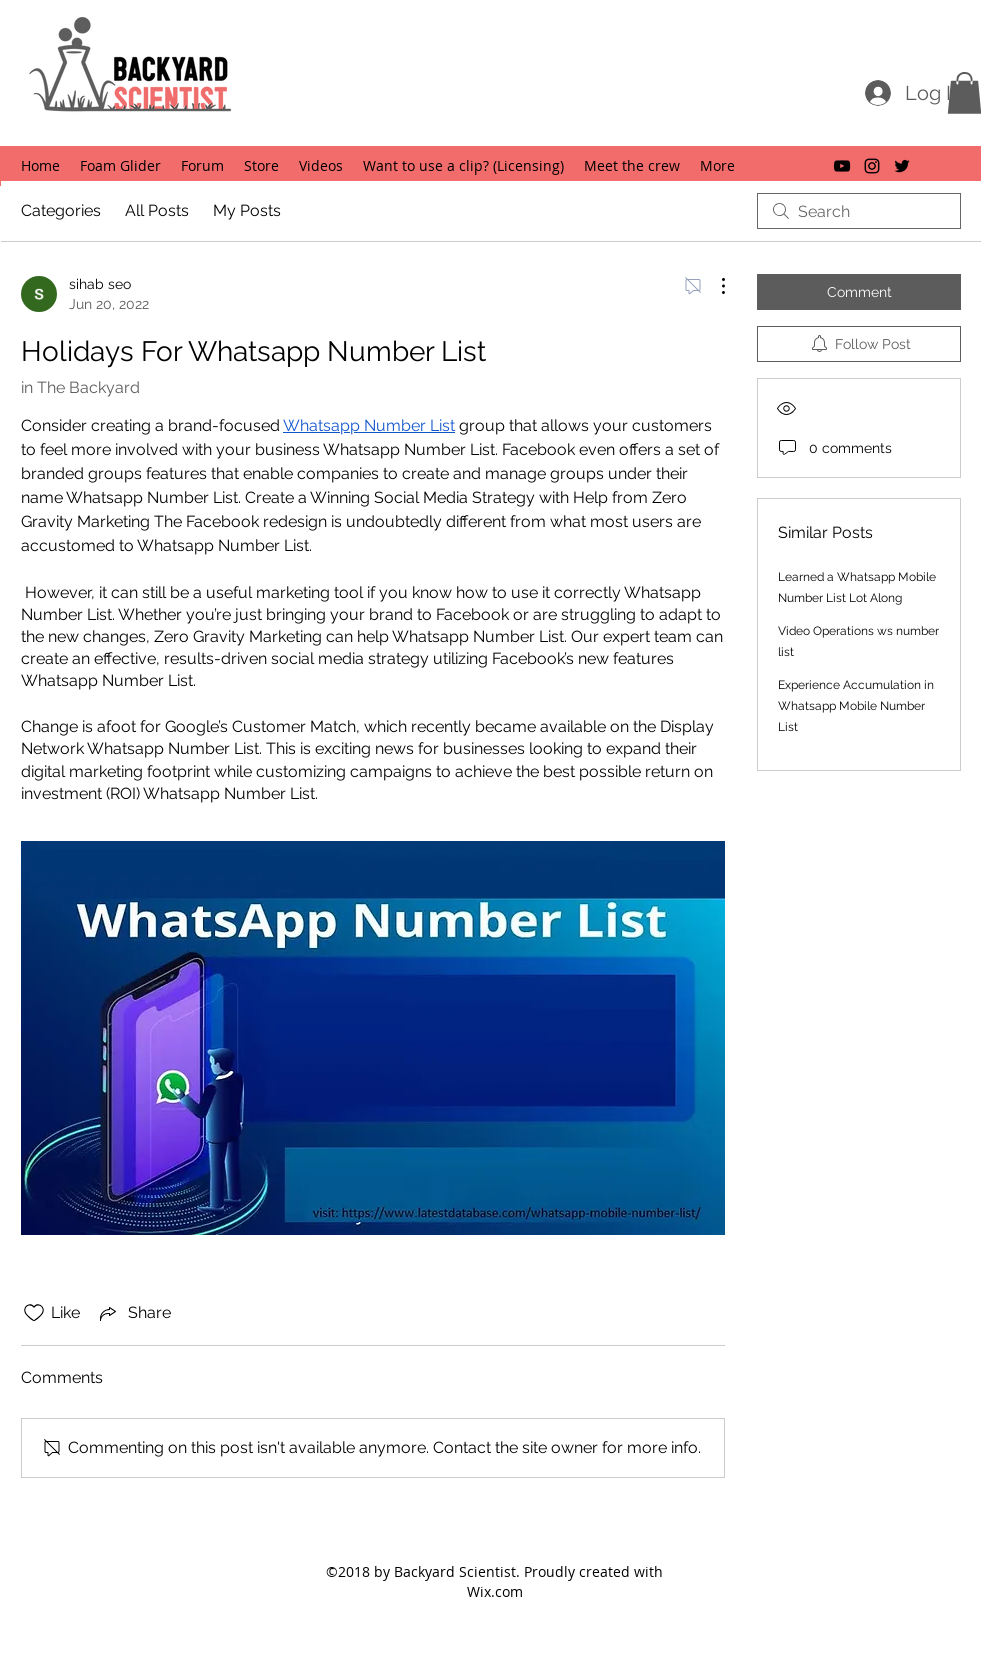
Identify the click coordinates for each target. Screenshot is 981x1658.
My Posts (247, 210)
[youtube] (842, 166)
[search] (859, 211)
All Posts (157, 210)
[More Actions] (713, 286)
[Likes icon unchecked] (34, 1313)
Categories (61, 210)
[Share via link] (133, 1313)
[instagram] (872, 166)
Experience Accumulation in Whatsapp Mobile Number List (856, 706)
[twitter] (902, 166)
